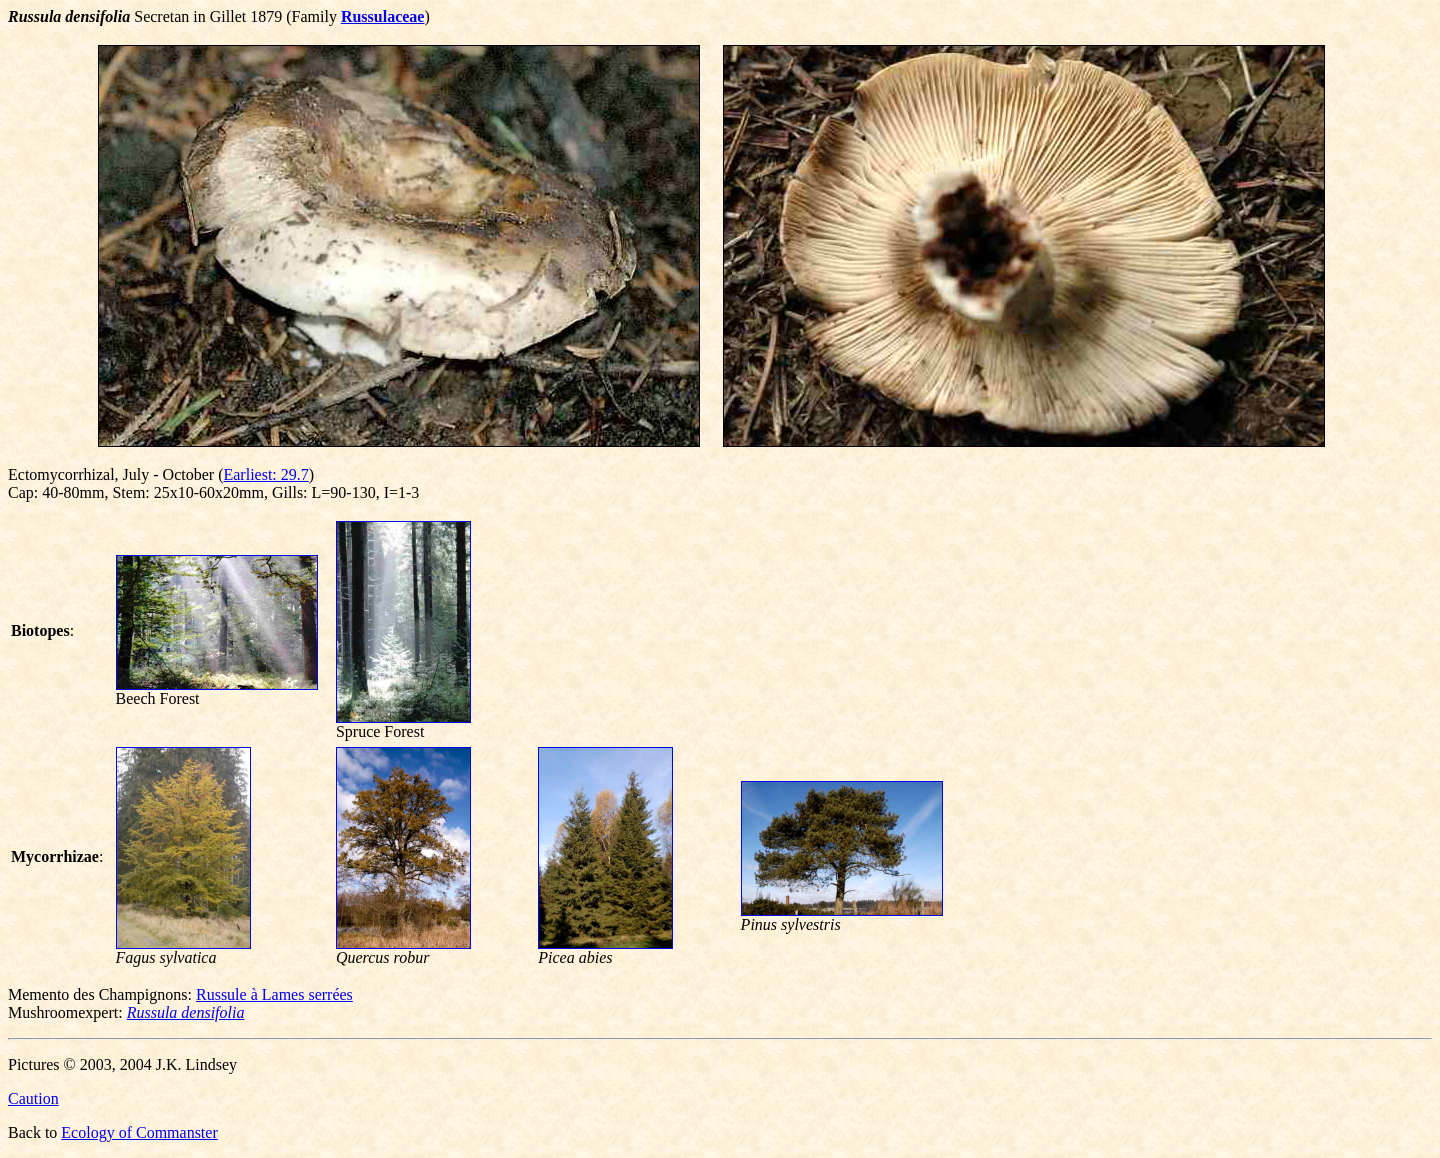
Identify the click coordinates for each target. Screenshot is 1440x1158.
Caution (33, 1098)
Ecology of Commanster (139, 1132)
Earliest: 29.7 (265, 474)
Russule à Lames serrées (274, 994)
